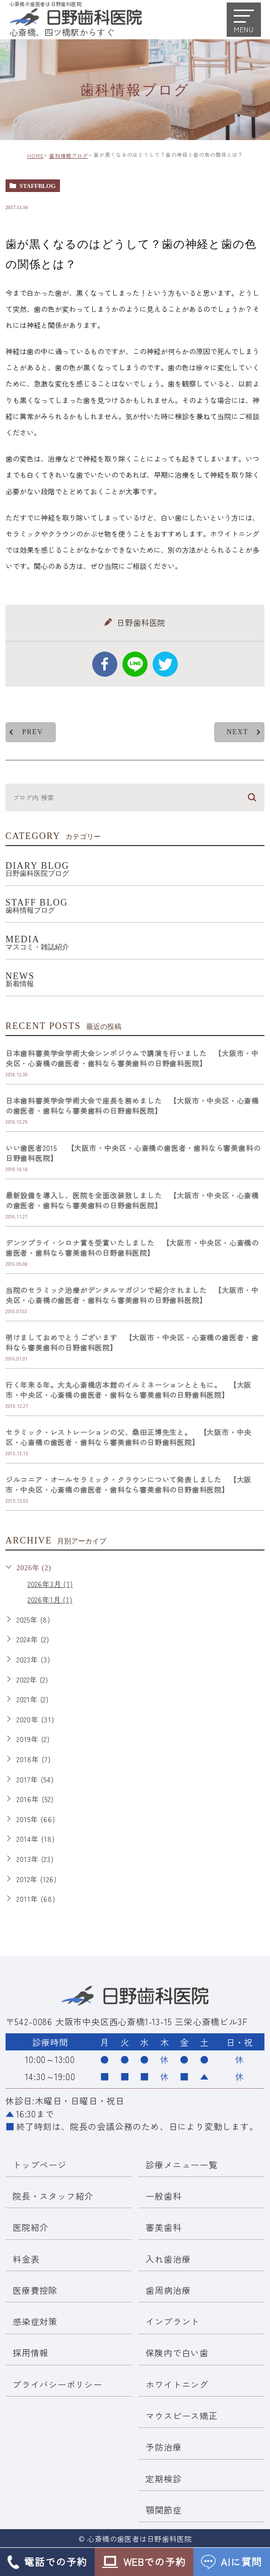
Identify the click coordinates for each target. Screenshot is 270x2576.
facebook (104, 664)
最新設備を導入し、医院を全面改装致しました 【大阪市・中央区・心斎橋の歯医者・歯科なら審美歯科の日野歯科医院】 (132, 1201)
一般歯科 (163, 2195)
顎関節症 (163, 2509)
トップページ (39, 2164)
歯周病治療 (168, 2290)
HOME (35, 155)
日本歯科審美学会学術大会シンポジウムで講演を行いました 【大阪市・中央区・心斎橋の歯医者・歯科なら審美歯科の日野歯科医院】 (132, 1059)
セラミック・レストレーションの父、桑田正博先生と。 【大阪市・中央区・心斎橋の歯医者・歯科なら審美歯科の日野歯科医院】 (128, 1438)
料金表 (26, 2258)
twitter (165, 664)
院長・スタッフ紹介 (53, 2195)
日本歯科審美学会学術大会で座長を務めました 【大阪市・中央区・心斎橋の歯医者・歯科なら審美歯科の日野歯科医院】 (132, 1106)
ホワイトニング (177, 2384)
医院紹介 (30, 2227)
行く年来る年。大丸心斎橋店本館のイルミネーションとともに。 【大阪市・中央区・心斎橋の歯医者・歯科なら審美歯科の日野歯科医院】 (128, 1390)
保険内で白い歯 (177, 2353)
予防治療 (163, 2447)
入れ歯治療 (168, 2258)
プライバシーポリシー (57, 2384)
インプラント (172, 2321)
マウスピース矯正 (181, 2415)
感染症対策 (35, 2321)
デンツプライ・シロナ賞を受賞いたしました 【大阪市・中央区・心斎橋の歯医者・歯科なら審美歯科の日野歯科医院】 (132, 1248)
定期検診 (163, 2478)
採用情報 (30, 2353)
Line (135, 664)
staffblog (38, 186)
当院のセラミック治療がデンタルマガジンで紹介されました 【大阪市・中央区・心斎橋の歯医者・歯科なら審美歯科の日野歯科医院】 (132, 1295)
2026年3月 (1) (50, 1584)
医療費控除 (35, 2290)
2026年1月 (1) (50, 1600)
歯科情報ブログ (68, 155)
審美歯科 (163, 2227)
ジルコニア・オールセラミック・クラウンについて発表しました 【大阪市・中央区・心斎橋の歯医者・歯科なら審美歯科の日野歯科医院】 (128, 1485)
